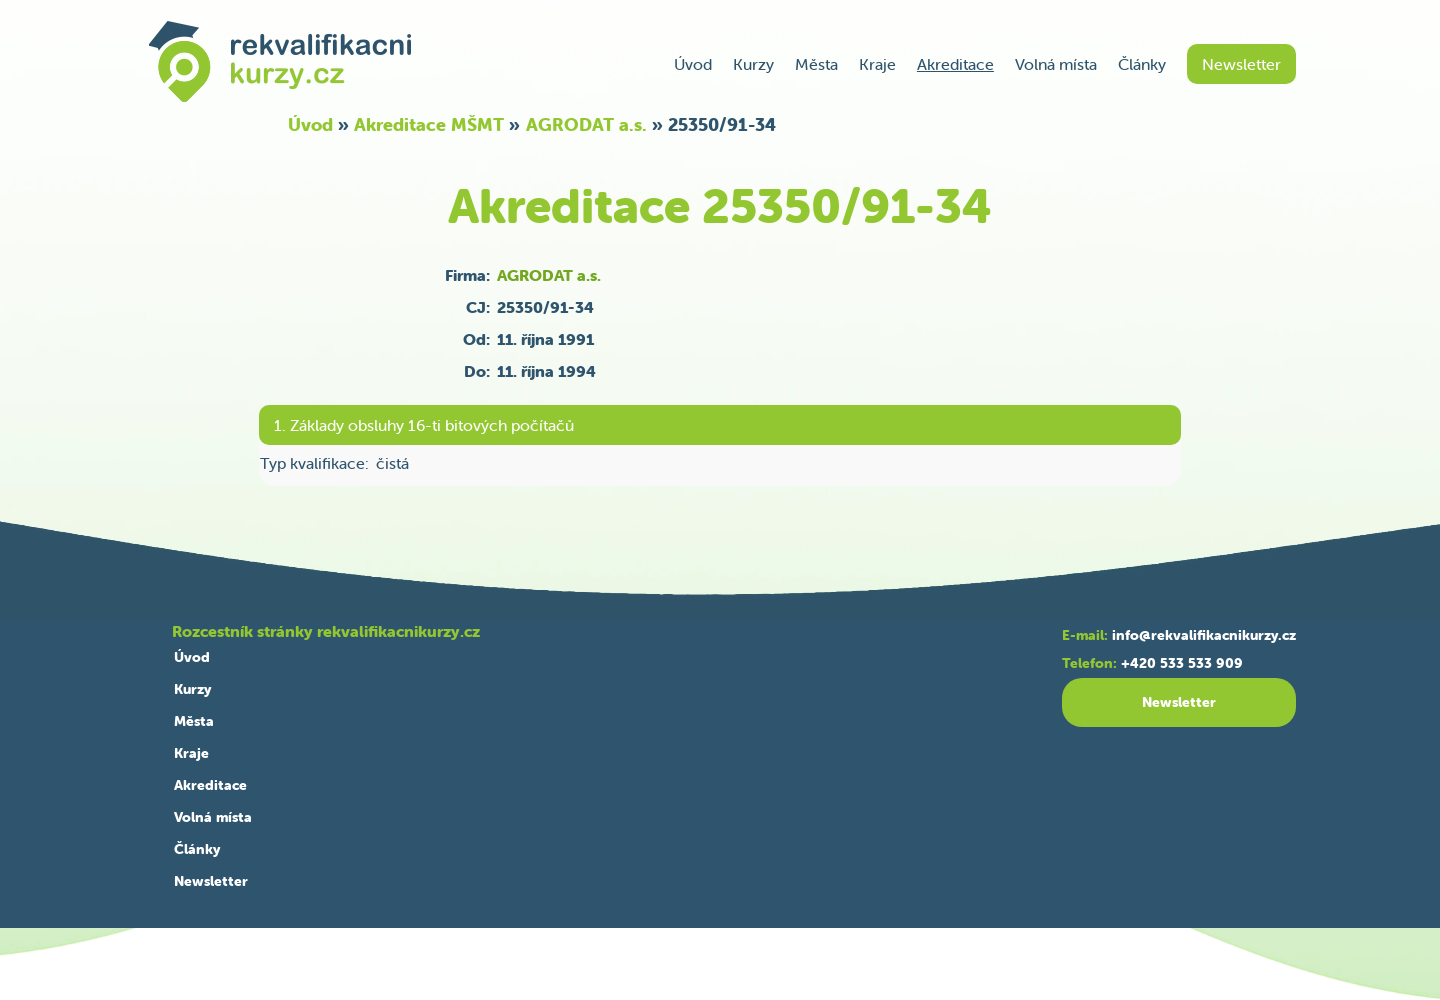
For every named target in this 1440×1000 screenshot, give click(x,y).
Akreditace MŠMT (429, 124)
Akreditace (955, 64)
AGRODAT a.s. (586, 124)
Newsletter (1241, 64)
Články (1142, 64)
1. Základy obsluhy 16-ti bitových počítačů (424, 425)
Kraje (877, 64)
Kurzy (753, 64)
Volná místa (1056, 64)
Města (816, 64)
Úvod (693, 64)
